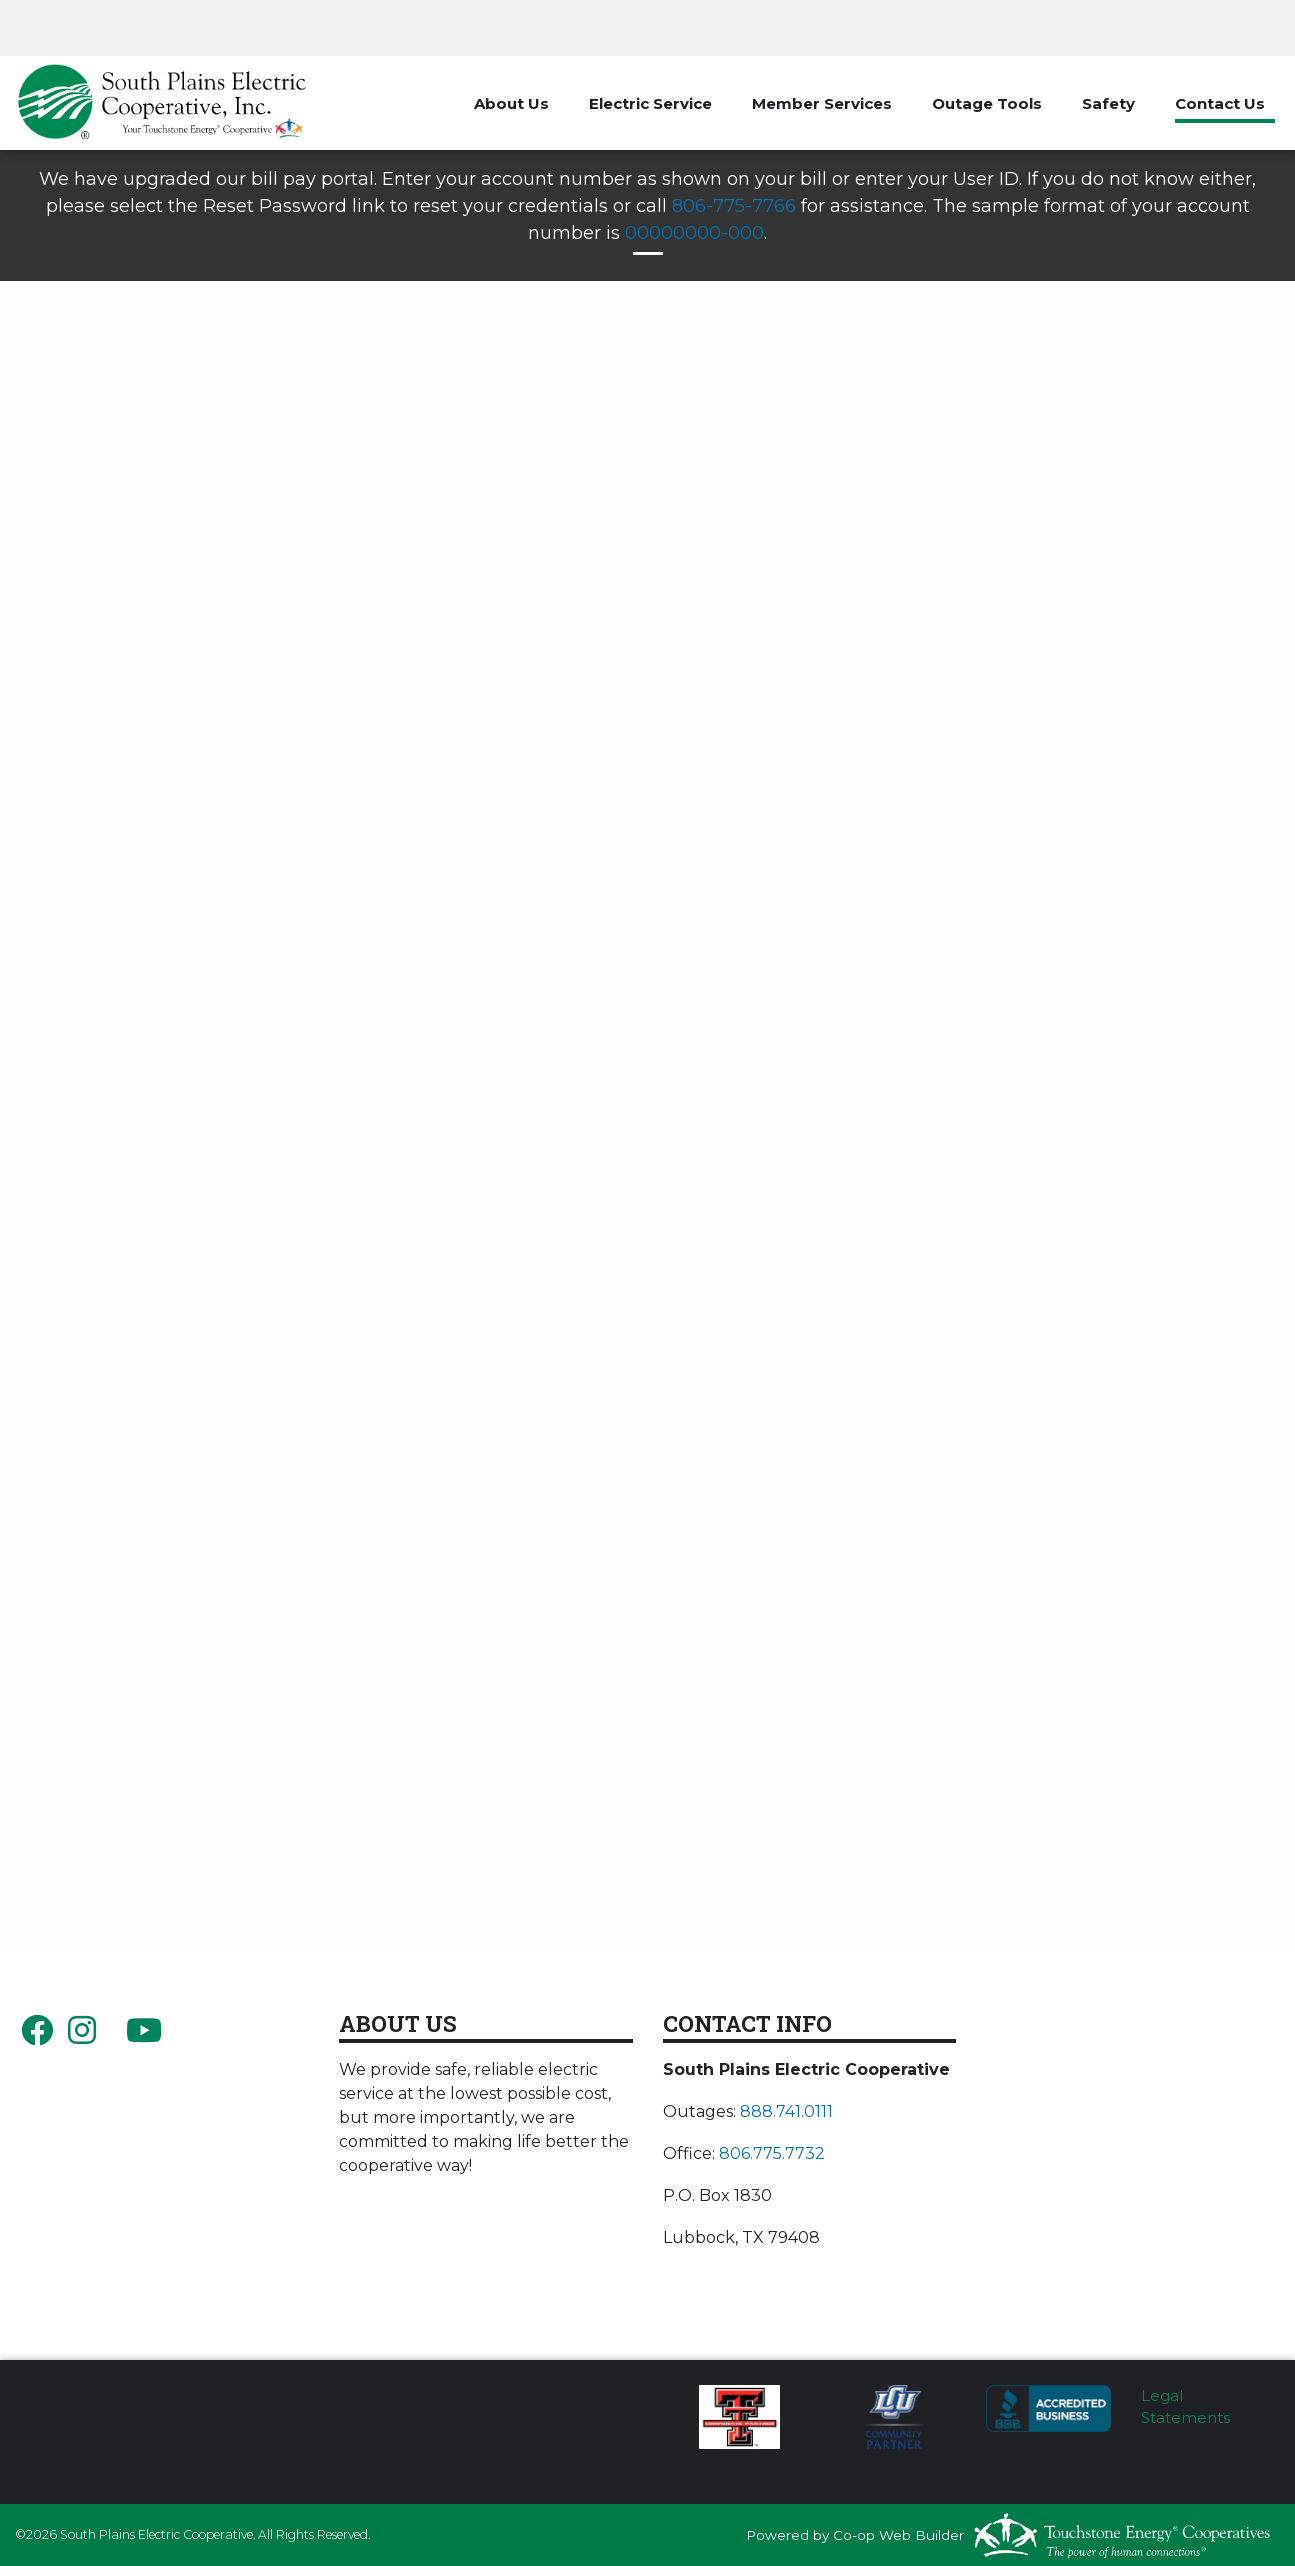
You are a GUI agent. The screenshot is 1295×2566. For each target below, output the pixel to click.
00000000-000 (694, 233)
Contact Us (1220, 103)
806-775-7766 (734, 206)
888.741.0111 (786, 2111)
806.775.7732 (772, 2153)
